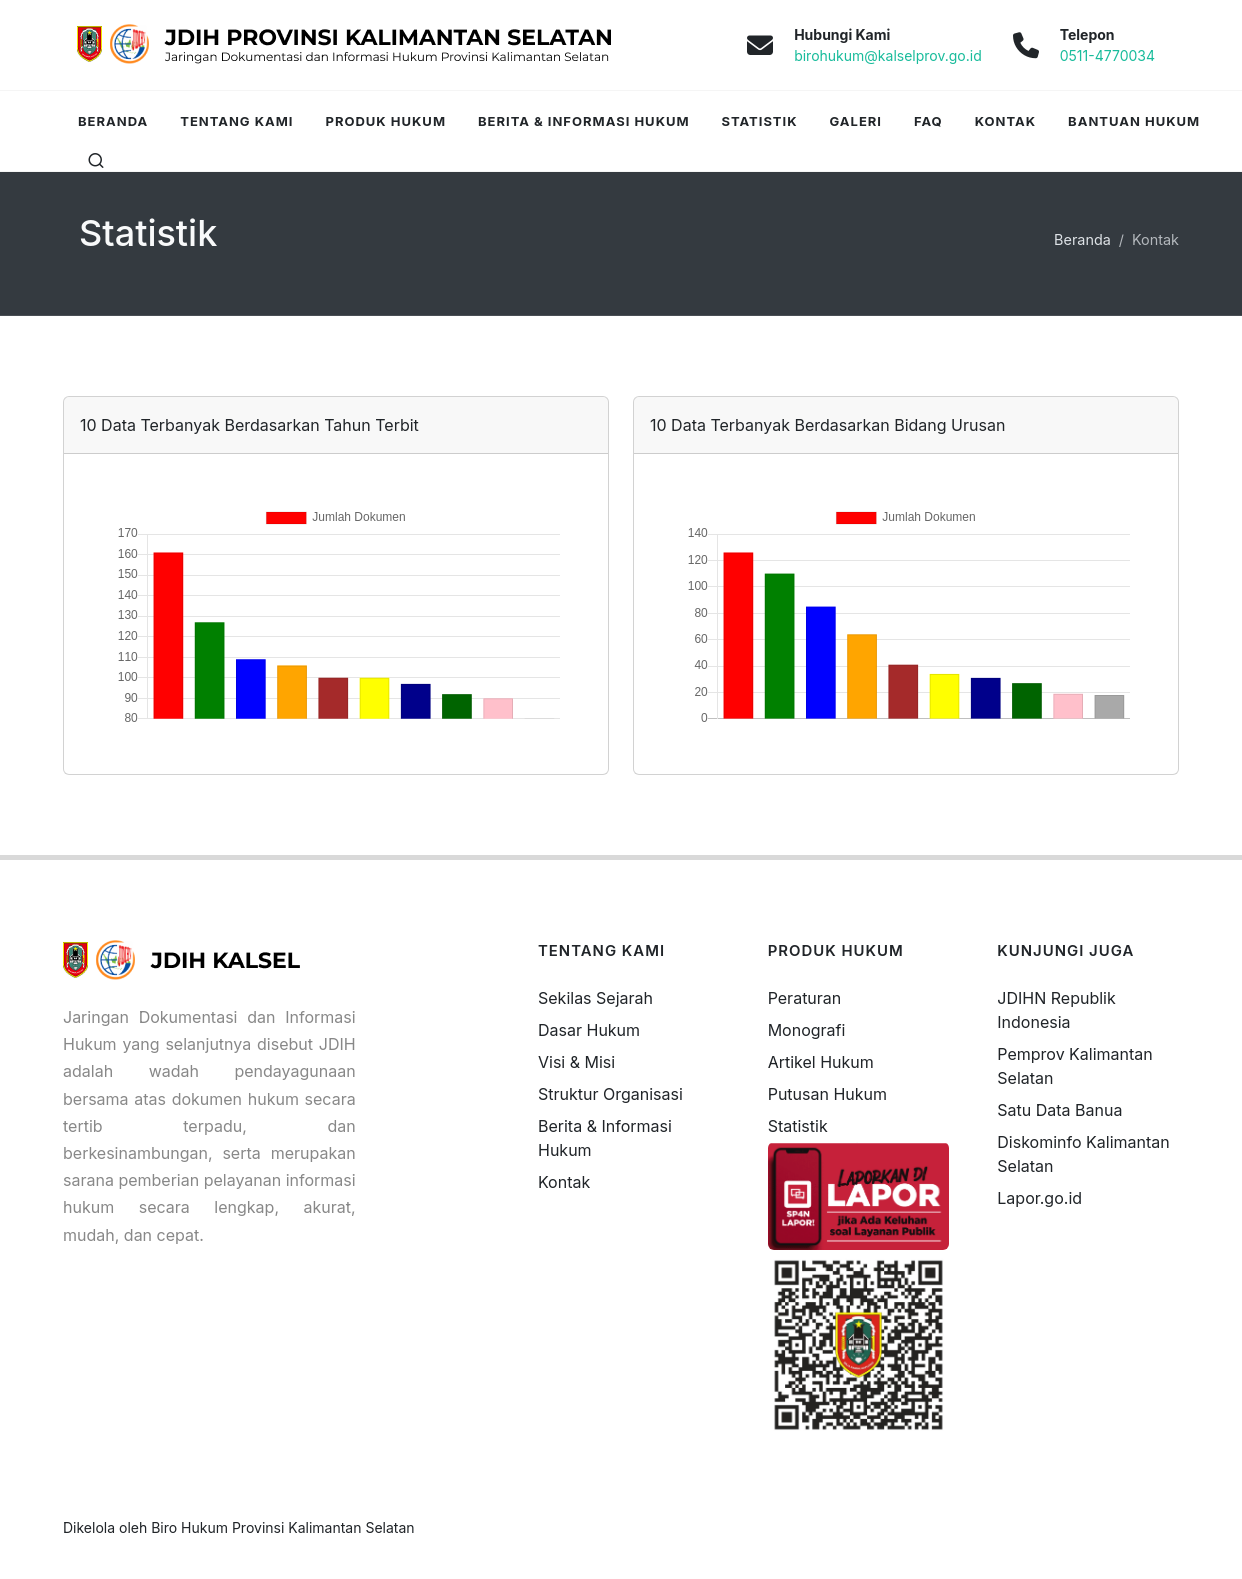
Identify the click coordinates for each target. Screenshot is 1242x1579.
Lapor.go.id (1039, 1198)
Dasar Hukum (589, 1030)
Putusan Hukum (827, 1094)
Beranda (1082, 239)
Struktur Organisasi (610, 1094)
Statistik (798, 1126)
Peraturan (805, 998)
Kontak (564, 1182)
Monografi (807, 1030)
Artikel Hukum (821, 1062)
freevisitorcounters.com (1087, 1226)
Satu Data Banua (1059, 1110)
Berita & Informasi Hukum (605, 1138)
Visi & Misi (576, 1062)
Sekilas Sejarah (595, 998)
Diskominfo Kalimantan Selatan (1083, 1154)
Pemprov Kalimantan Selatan (1075, 1066)
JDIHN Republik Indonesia (1056, 1010)
